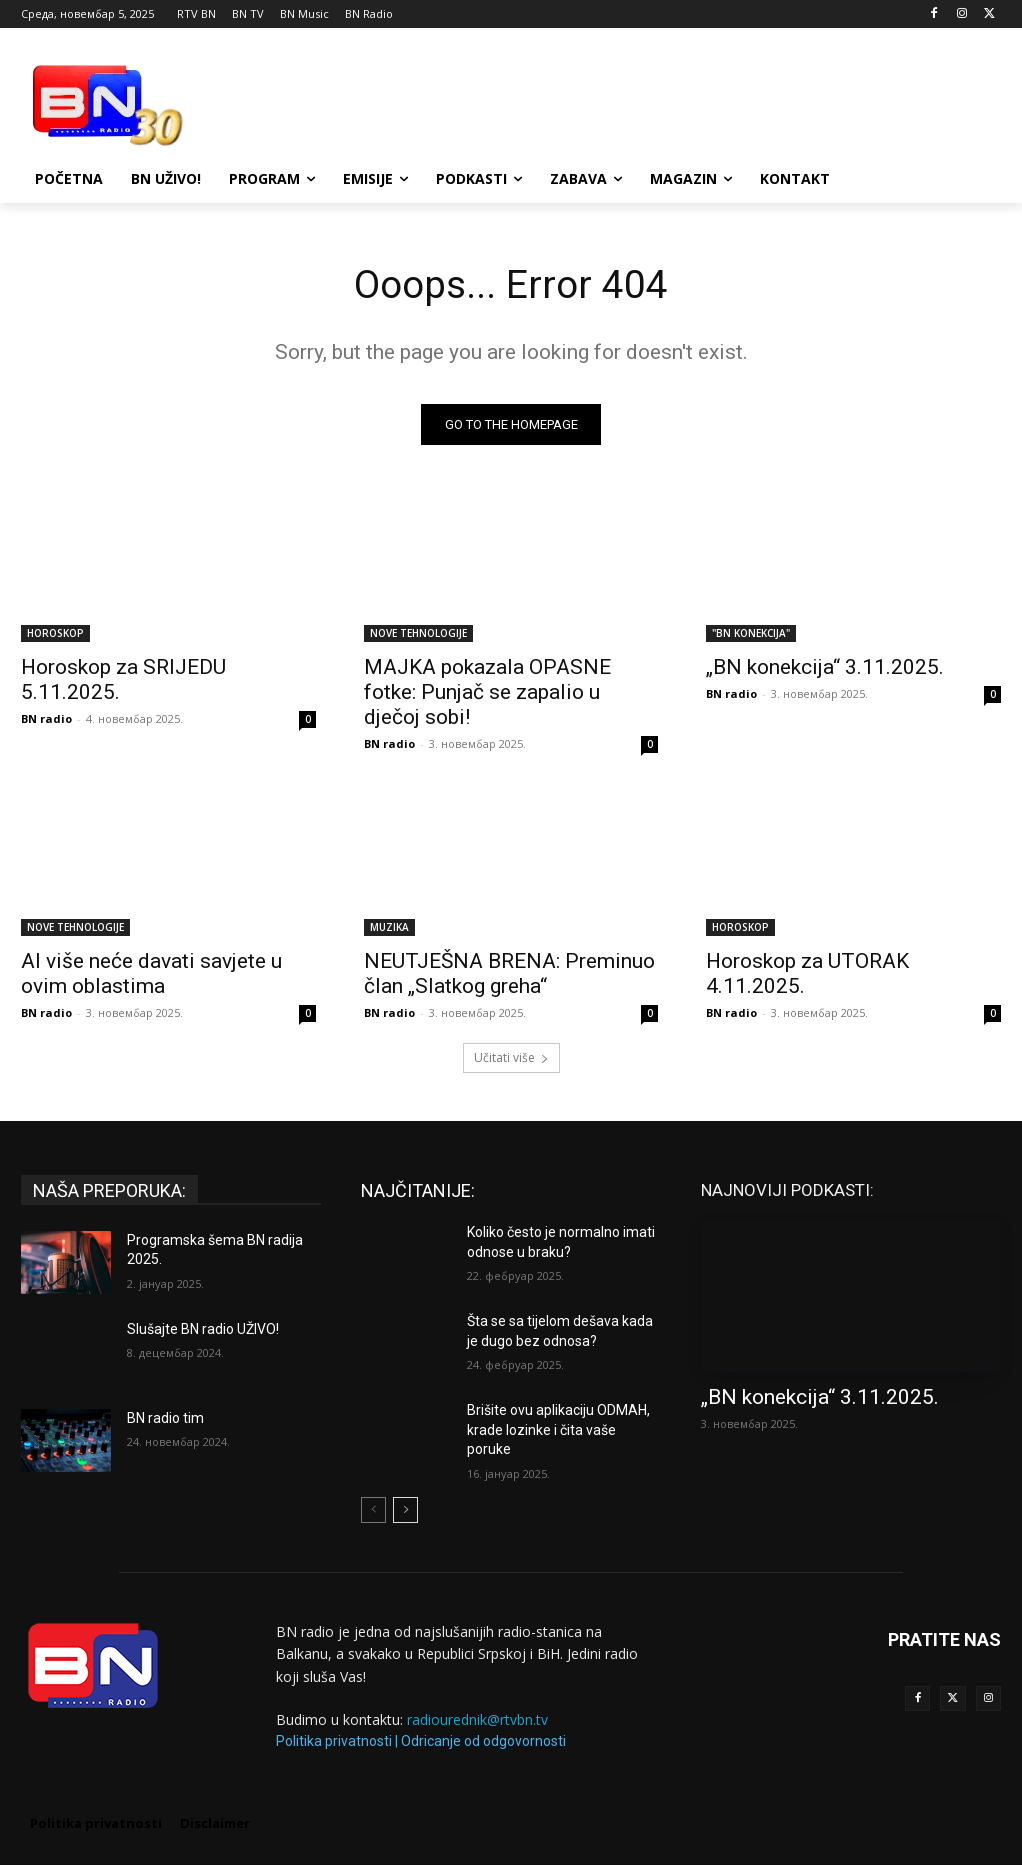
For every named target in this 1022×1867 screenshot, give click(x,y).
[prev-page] (373, 1512)
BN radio (46, 720)
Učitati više (511, 1059)
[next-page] (405, 1512)
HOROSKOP (55, 635)
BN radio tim (165, 1420)
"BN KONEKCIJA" (751, 635)
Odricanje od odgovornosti (483, 1743)
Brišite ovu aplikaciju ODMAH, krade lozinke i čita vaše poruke (558, 1431)
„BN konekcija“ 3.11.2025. (825, 669)
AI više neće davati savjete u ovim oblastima (151, 976)
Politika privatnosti (334, 1743)
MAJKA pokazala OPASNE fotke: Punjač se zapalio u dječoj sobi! (487, 694)
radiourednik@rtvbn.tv (477, 1721)
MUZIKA (389, 930)
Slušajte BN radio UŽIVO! (203, 1331)
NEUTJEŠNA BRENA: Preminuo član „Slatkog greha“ (509, 976)
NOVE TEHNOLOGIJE (418, 635)
